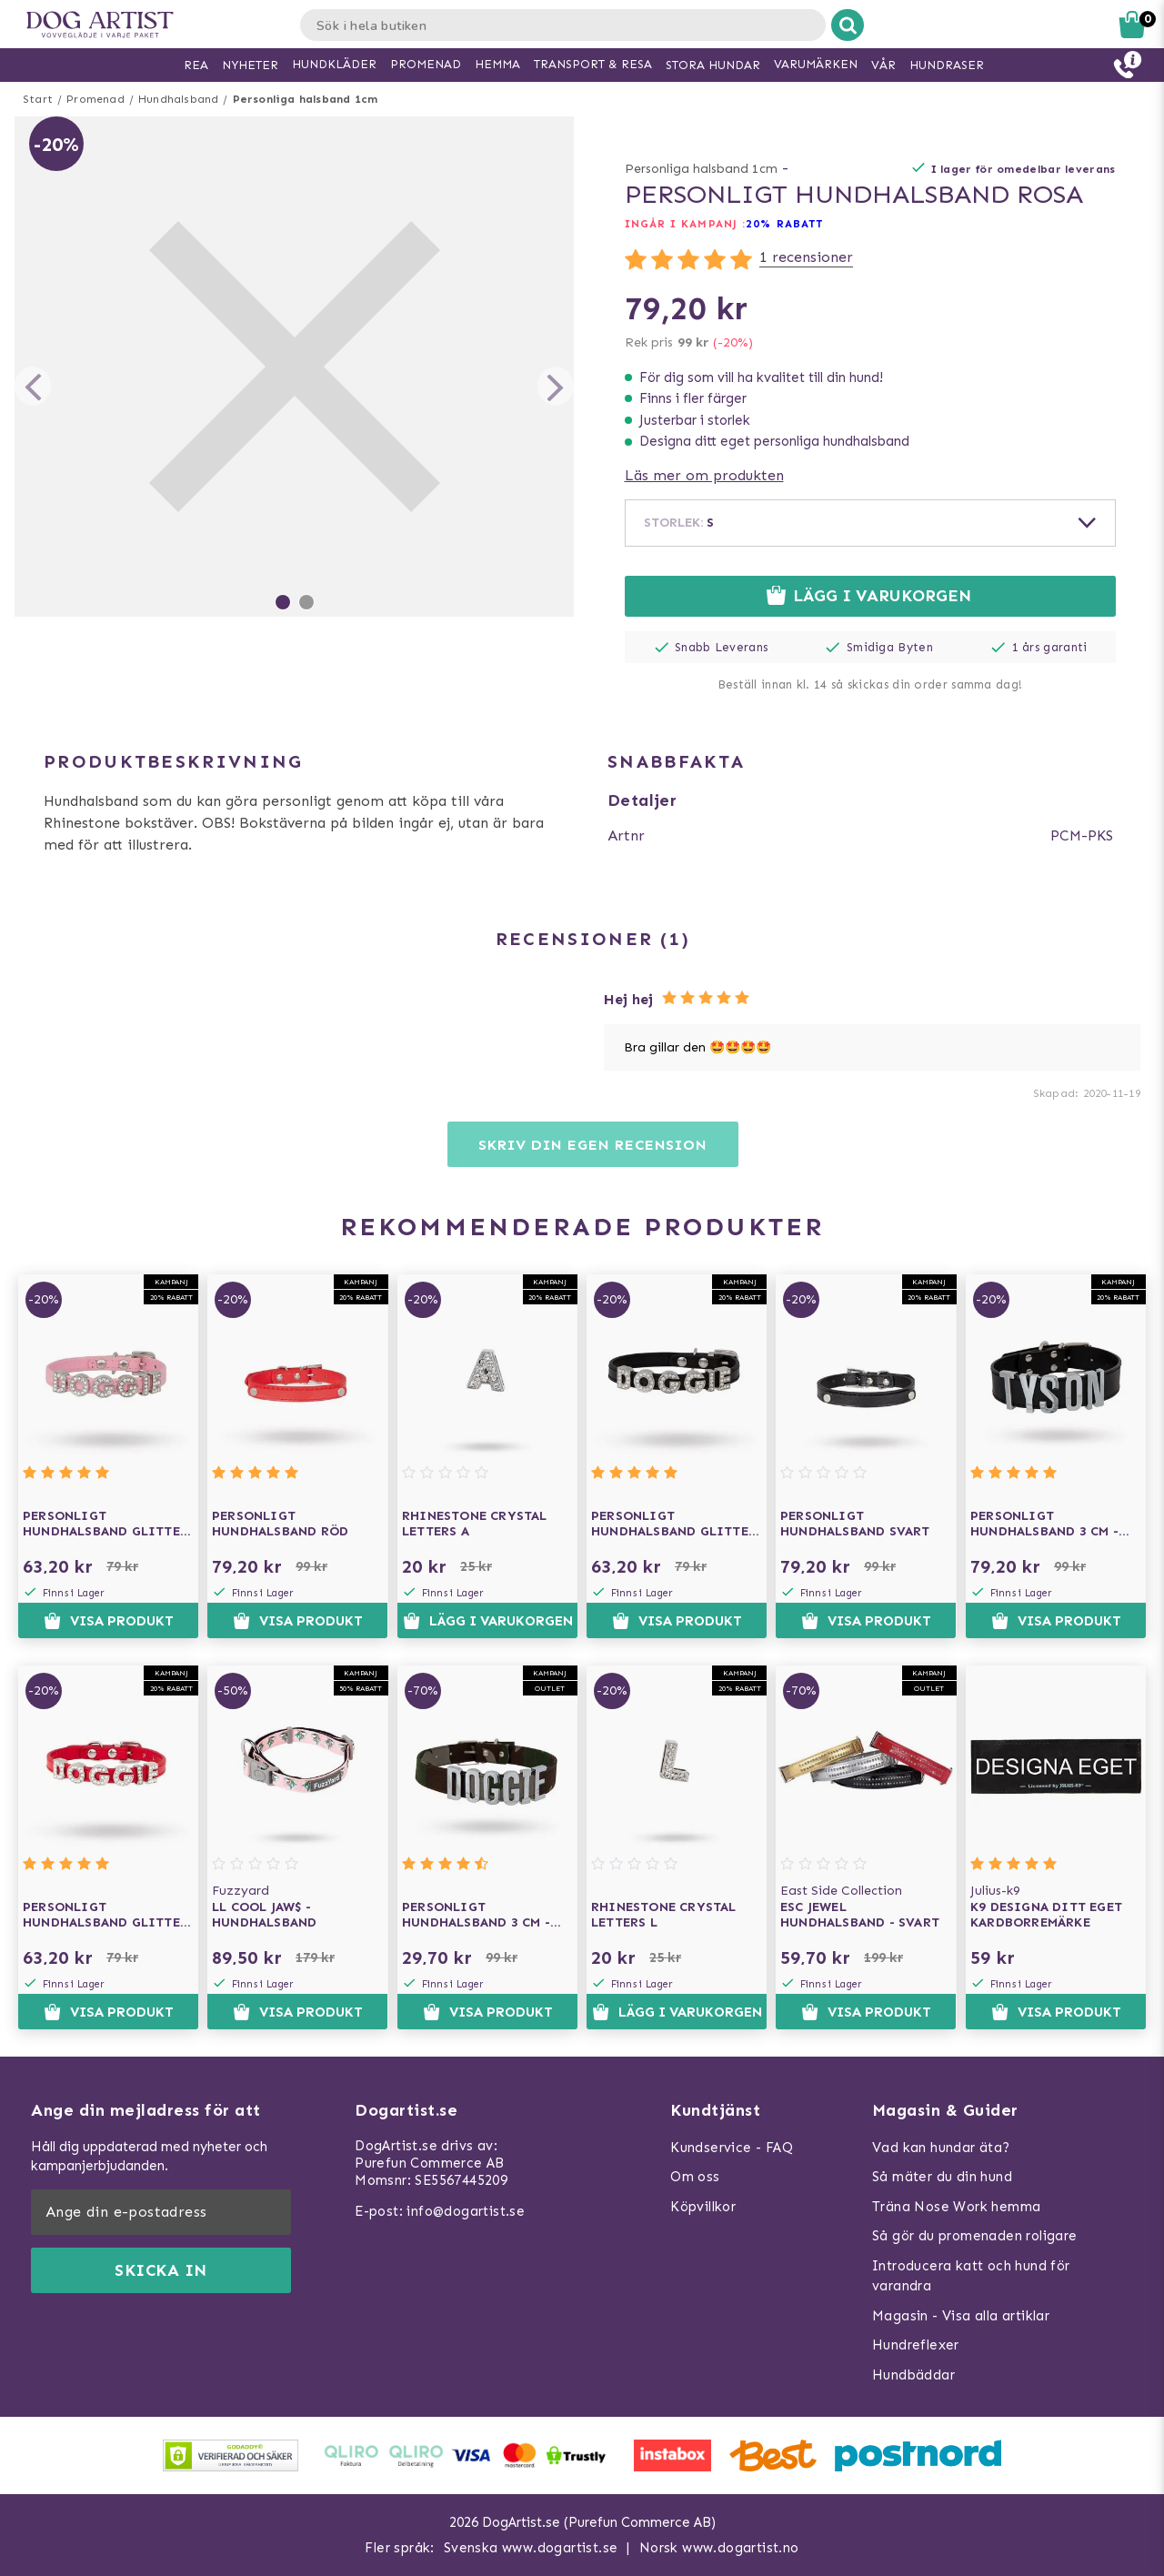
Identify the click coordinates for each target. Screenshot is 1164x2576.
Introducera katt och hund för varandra (971, 2276)
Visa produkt (109, 1621)
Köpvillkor (703, 2207)
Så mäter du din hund (942, 2176)
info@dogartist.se (465, 2211)
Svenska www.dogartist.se (531, 2548)
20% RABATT (784, 223)
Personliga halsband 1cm (305, 99)
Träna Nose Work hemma (956, 2207)
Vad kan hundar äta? (941, 2147)
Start (38, 99)
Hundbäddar (913, 2375)
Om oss (694, 2176)
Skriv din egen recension (592, 1144)
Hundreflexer (915, 2345)
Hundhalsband (178, 99)
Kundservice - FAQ (731, 2147)
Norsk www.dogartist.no (719, 2548)
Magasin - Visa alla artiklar (960, 2316)
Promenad (95, 99)
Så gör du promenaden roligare (975, 2236)
